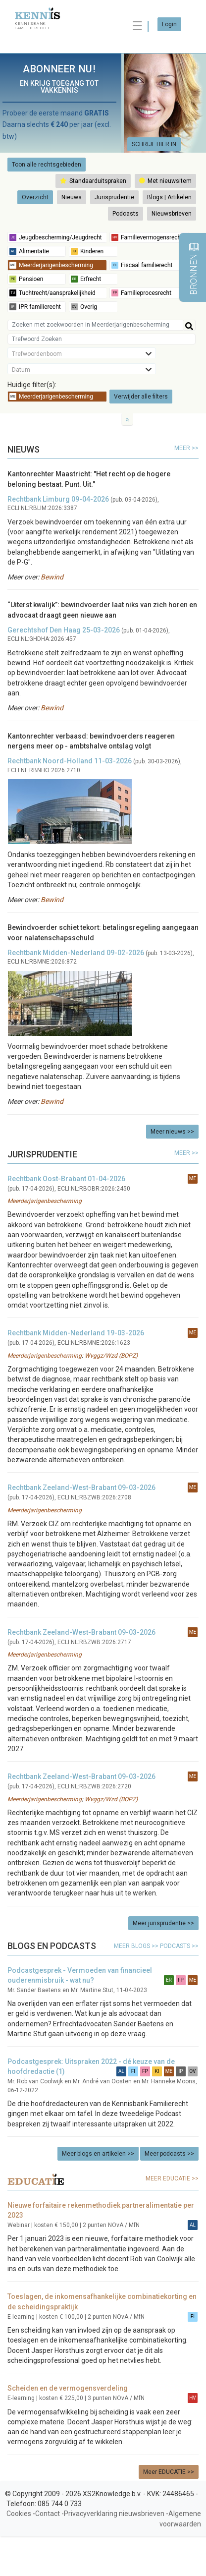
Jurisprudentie (114, 197)
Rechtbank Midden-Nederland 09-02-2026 (75, 953)
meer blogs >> (137, 1946)
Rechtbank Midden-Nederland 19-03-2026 (75, 1333)
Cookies (18, 2514)
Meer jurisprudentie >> (163, 1923)
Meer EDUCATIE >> (168, 2471)
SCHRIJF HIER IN (154, 144)
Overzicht (35, 197)
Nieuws (71, 197)
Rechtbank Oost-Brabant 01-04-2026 (66, 1179)
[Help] (189, 325)
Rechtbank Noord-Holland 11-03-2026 (69, 761)
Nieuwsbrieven (172, 213)
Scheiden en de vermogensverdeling (67, 2388)
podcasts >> (179, 1946)
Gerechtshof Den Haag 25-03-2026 (63, 630)
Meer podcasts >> (169, 2153)
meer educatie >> (172, 2178)
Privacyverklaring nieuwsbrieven (114, 2514)
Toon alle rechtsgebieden (46, 164)
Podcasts (125, 213)
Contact (47, 2514)
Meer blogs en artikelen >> (98, 2153)
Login (169, 24)
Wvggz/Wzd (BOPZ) (111, 1355)
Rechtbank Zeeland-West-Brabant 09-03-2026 (81, 1487)
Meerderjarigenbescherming (44, 1201)
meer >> (186, 448)
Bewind (52, 577)
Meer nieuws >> (172, 1131)
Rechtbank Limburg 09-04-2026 (58, 499)
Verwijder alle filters (141, 396)
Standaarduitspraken (93, 180)
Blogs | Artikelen (169, 197)
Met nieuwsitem (165, 180)
